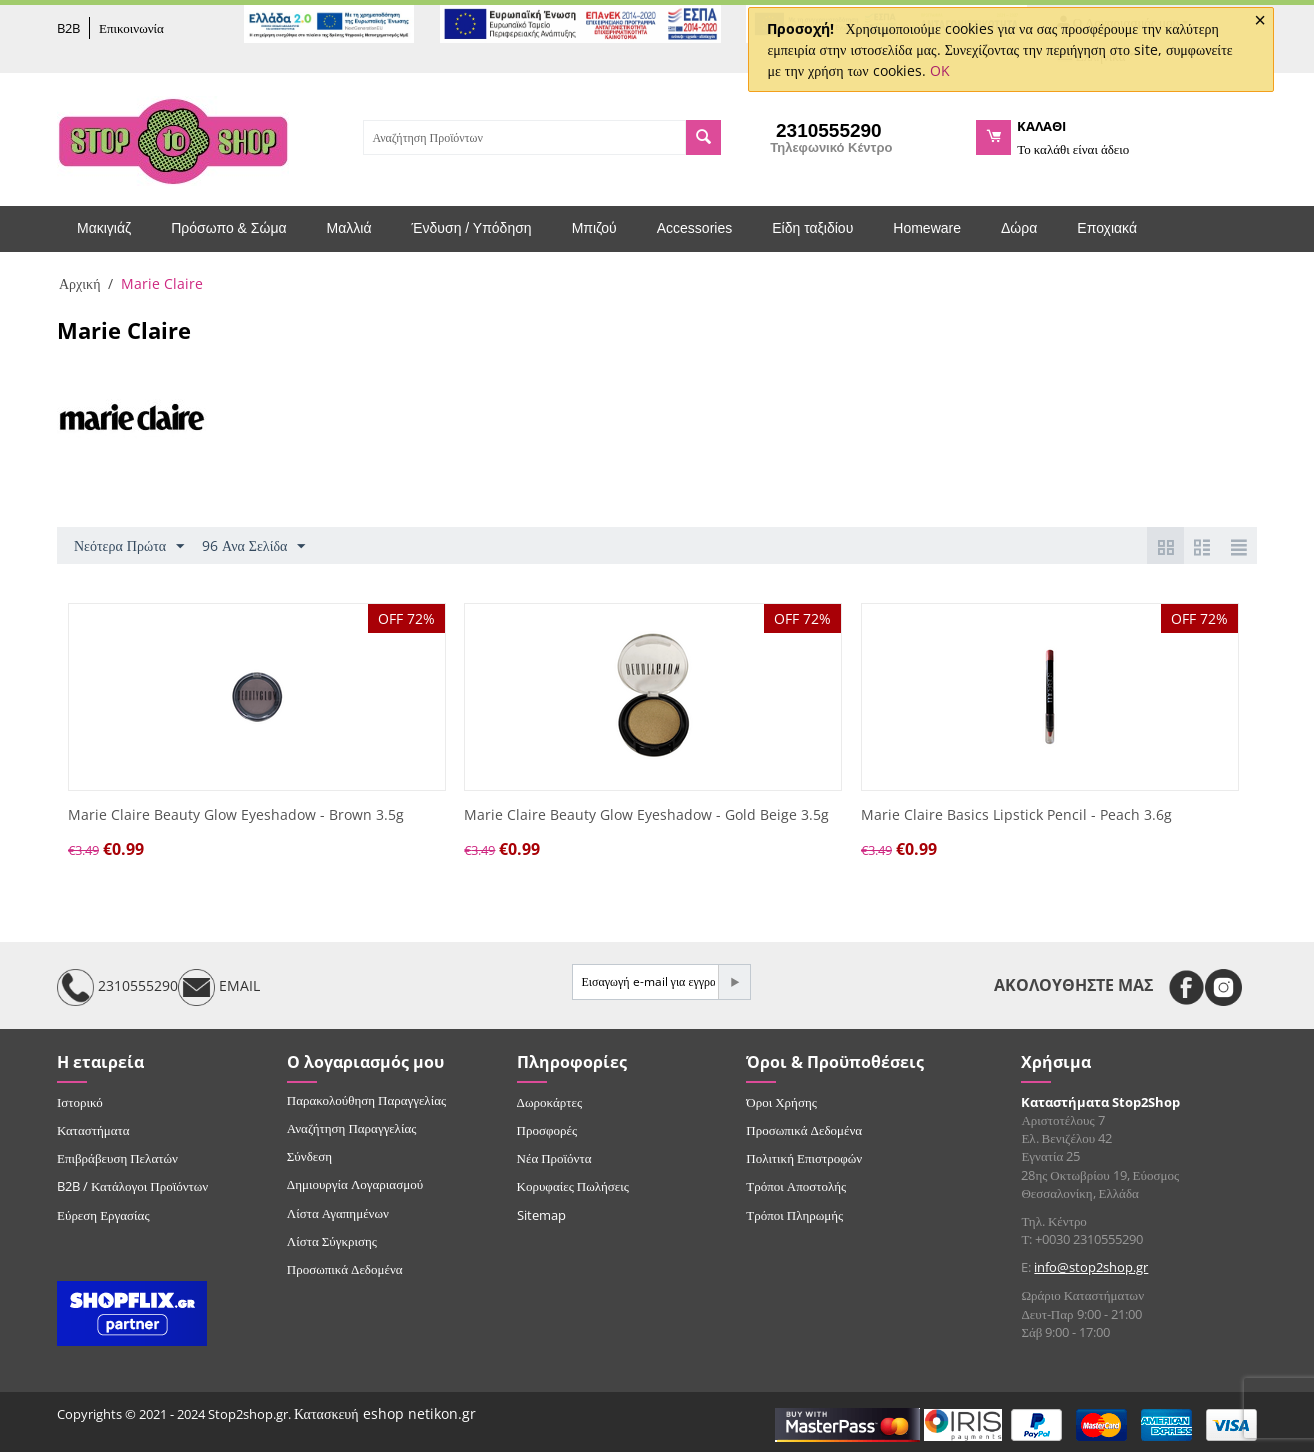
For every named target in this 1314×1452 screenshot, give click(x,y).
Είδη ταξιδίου (812, 228)
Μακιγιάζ (104, 228)
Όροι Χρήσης (781, 1102)
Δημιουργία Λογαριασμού (355, 1184)
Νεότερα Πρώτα (129, 546)
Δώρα (1019, 228)
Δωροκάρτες (549, 1102)
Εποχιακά (1107, 228)
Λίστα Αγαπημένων (338, 1213)
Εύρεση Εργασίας (103, 1215)
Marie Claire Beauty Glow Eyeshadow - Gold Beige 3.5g (646, 815)
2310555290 (117, 987)
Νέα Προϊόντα (554, 1158)
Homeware (927, 228)
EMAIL (219, 987)
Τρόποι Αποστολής (796, 1186)
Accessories (694, 228)
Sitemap (541, 1215)
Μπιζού (594, 228)
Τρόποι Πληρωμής (794, 1215)
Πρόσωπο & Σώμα (228, 228)
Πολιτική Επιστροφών (804, 1158)
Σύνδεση (309, 1156)
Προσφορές (547, 1130)
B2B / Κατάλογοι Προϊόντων (132, 1186)
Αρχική (79, 283)
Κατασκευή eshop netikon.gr (385, 1413)
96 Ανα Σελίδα (253, 546)
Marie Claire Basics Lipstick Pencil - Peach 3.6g (1016, 815)
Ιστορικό (80, 1102)
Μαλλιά (349, 228)
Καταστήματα (93, 1130)
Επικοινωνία (131, 28)
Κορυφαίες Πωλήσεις (573, 1186)
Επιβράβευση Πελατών (117, 1158)
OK (940, 70)
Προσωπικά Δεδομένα (345, 1269)
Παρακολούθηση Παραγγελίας (366, 1100)
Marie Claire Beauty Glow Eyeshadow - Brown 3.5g (236, 815)
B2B (68, 28)
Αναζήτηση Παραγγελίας (352, 1128)
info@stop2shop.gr (1091, 1267)
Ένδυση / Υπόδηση (472, 228)
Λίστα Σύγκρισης (332, 1241)
